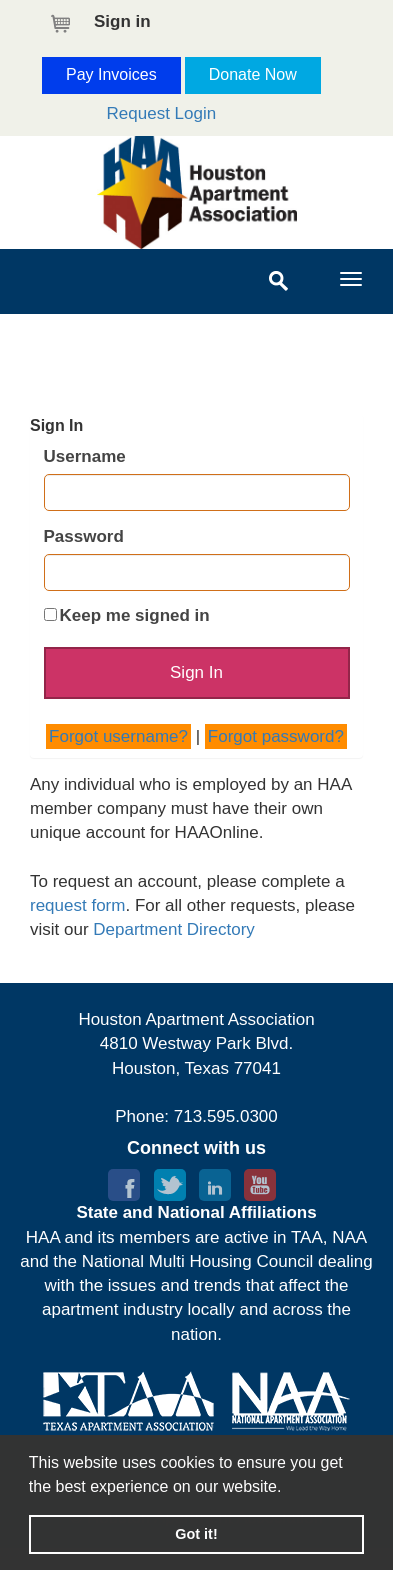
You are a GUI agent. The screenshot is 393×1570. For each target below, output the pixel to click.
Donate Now (253, 74)
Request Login (162, 113)
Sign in (122, 21)
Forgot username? (118, 736)
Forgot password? (276, 736)
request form (77, 905)
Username (85, 456)
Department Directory (174, 929)
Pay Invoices (111, 74)
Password (84, 536)
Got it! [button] (196, 1534)
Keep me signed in (135, 615)
